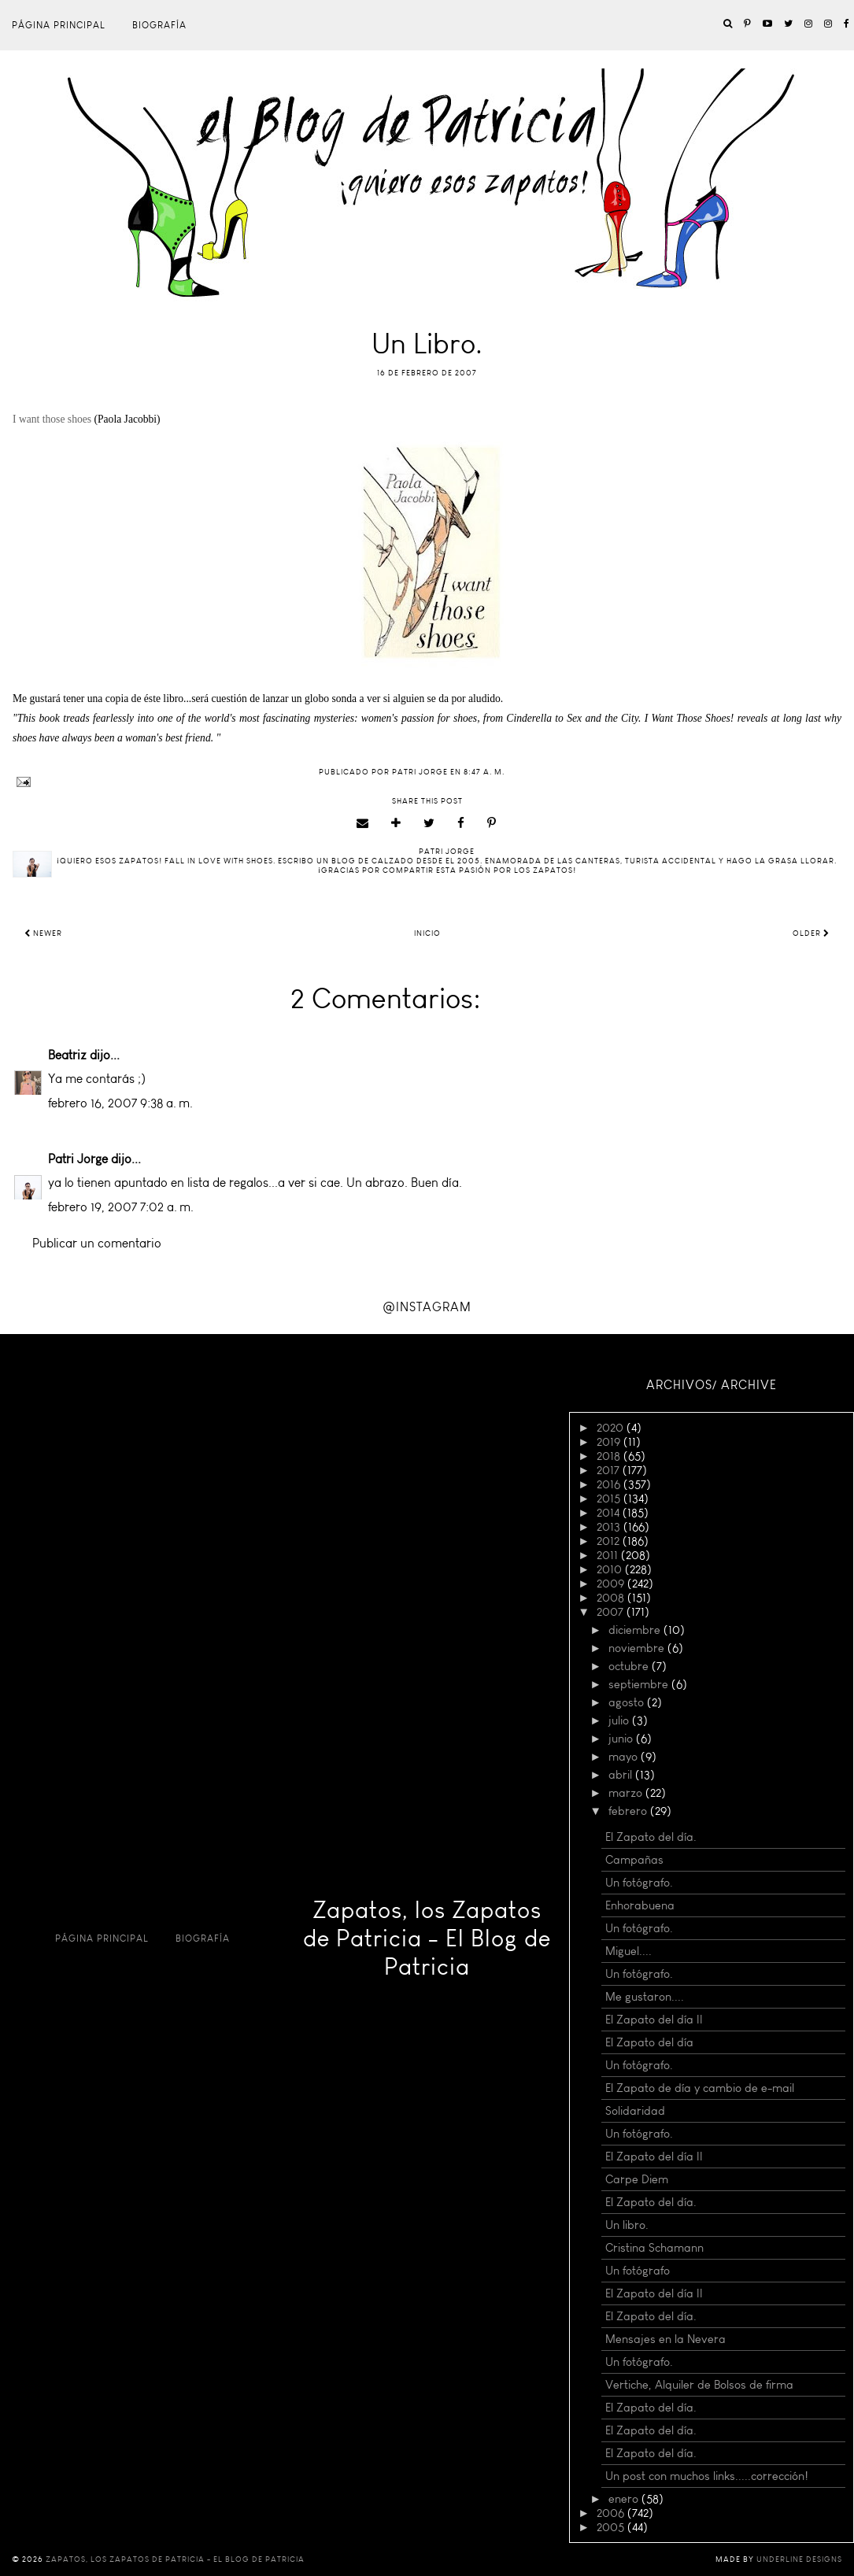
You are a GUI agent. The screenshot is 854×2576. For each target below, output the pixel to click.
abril (621, 1775)
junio (622, 1739)
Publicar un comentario (96, 1243)
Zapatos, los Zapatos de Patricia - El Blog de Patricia (427, 1938)
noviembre (637, 1648)
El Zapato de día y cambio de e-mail (699, 2088)
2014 (610, 1513)
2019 (610, 1442)
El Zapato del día (649, 2042)
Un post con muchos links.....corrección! (706, 2476)
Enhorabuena (640, 1905)
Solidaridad (635, 2111)
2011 (609, 1555)
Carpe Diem (636, 2179)
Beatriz (67, 1055)
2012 (610, 1541)
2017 (610, 1470)
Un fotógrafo (637, 2271)
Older (811, 933)
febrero (629, 1811)
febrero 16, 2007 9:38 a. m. (120, 1103)
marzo (626, 1793)
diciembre (636, 1630)
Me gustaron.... (644, 1997)
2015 (610, 1498)
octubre (630, 1666)
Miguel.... (628, 1951)
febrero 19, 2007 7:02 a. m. (121, 1206)
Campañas (634, 1860)
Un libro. (627, 2225)
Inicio (427, 933)
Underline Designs (799, 2559)
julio (620, 1720)
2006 (612, 2513)
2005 (612, 2527)
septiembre (639, 1684)
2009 (612, 1583)
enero (624, 2499)
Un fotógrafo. (639, 1883)
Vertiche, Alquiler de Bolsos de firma (699, 2385)
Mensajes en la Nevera (665, 2339)
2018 (610, 1456)
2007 (612, 1612)
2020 (612, 1428)
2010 (611, 1569)
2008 (612, 1598)
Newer (43, 933)
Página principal (58, 25)
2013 (610, 1527)
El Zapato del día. (651, 1837)
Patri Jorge (78, 1158)
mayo (624, 1757)
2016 (610, 1484)
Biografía (159, 25)
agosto (627, 1702)
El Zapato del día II (654, 2019)
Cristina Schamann (654, 2248)
